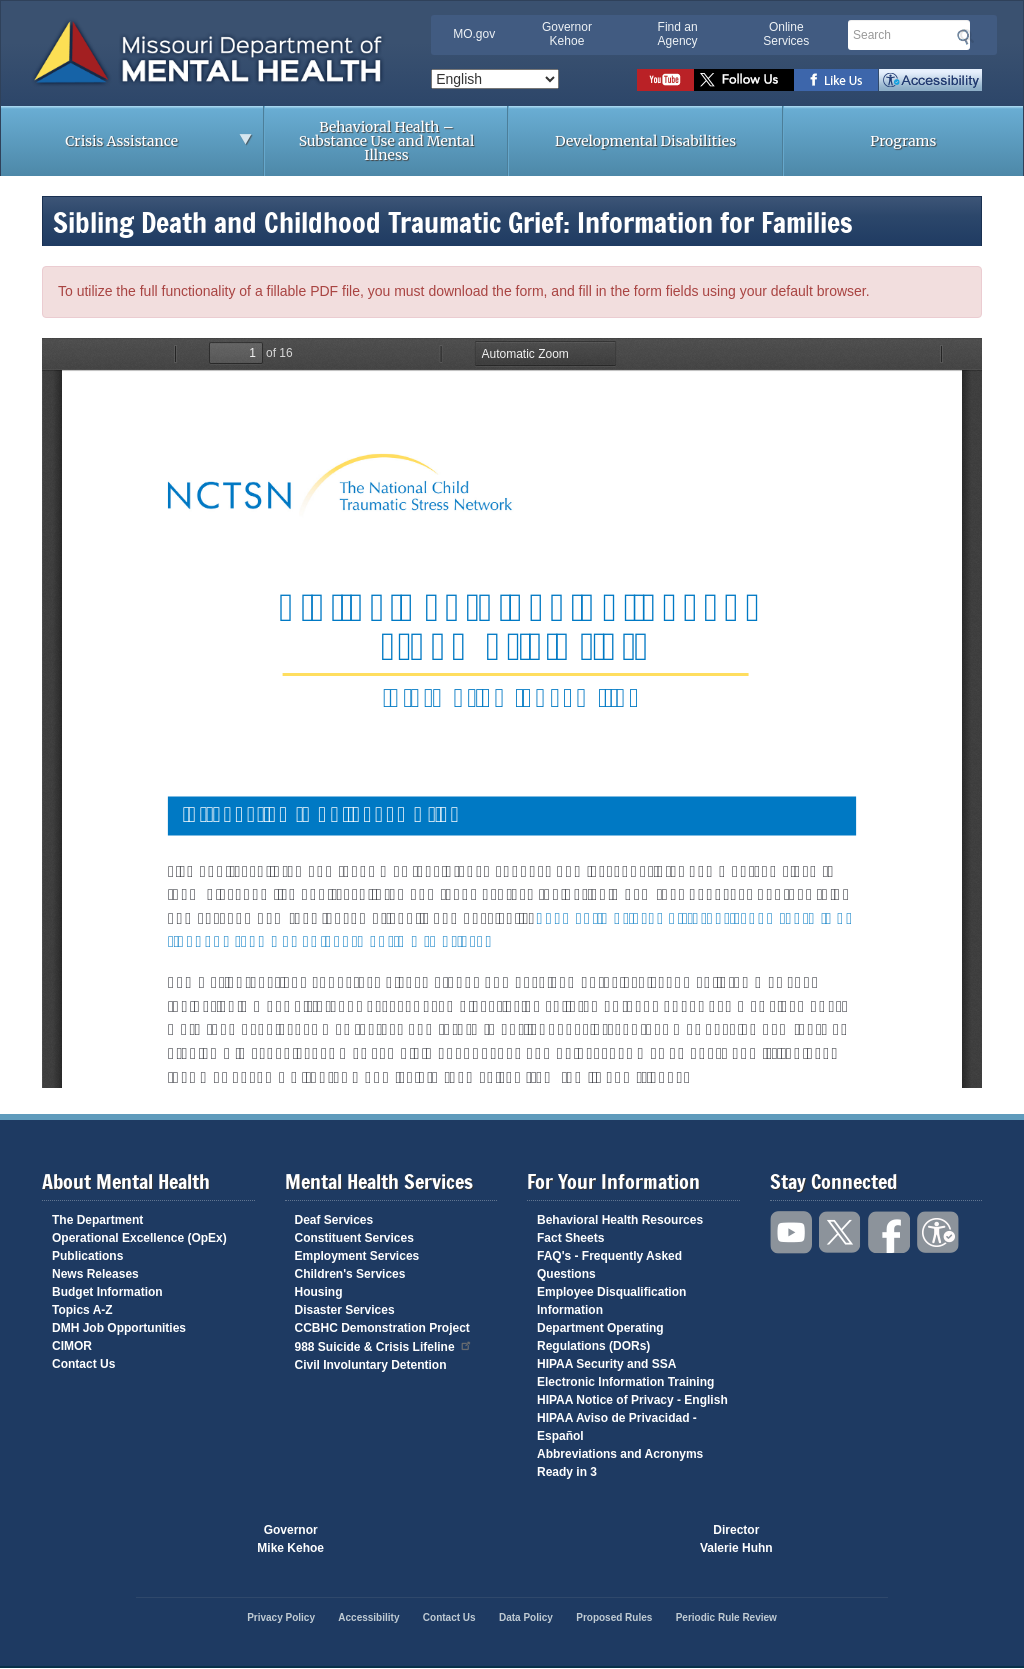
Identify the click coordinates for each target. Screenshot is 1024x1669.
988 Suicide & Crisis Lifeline (384, 1345)
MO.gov (474, 34)
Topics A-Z (82, 1310)
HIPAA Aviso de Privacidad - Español (617, 1427)
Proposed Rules (614, 1617)
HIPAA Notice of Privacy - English (632, 1400)
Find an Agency (678, 34)
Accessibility (930, 80)
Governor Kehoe (567, 34)
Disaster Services (345, 1310)
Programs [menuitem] (903, 141)
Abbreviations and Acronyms (620, 1454)
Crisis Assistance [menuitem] (127, 147)
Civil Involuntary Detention (371, 1365)
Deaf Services (334, 1220)
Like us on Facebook (836, 80)
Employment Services (357, 1256)
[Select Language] (495, 79)
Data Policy (526, 1617)
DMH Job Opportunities (119, 1328)
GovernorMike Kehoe (290, 1539)
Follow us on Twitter (744, 80)
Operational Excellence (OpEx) (139, 1238)
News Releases (95, 1274)
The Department (97, 1220)
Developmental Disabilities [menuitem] (645, 141)
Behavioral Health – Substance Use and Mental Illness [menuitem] (387, 141)
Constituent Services (354, 1238)
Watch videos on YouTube (665, 80)
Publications (87, 1256)
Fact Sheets (570, 1238)
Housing (319, 1292)
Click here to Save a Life (606, 1539)
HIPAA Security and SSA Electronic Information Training (625, 1373)
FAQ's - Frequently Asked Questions (609, 1265)
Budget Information (107, 1292)
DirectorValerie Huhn (736, 1539)
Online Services (786, 34)
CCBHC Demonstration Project (382, 1328)
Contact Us (83, 1364)
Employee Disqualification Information (611, 1301)
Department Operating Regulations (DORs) (600, 1337)
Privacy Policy (281, 1617)
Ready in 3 (567, 1472)
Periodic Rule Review (726, 1617)
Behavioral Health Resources (620, 1220)
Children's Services (350, 1274)
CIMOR (72, 1346)
